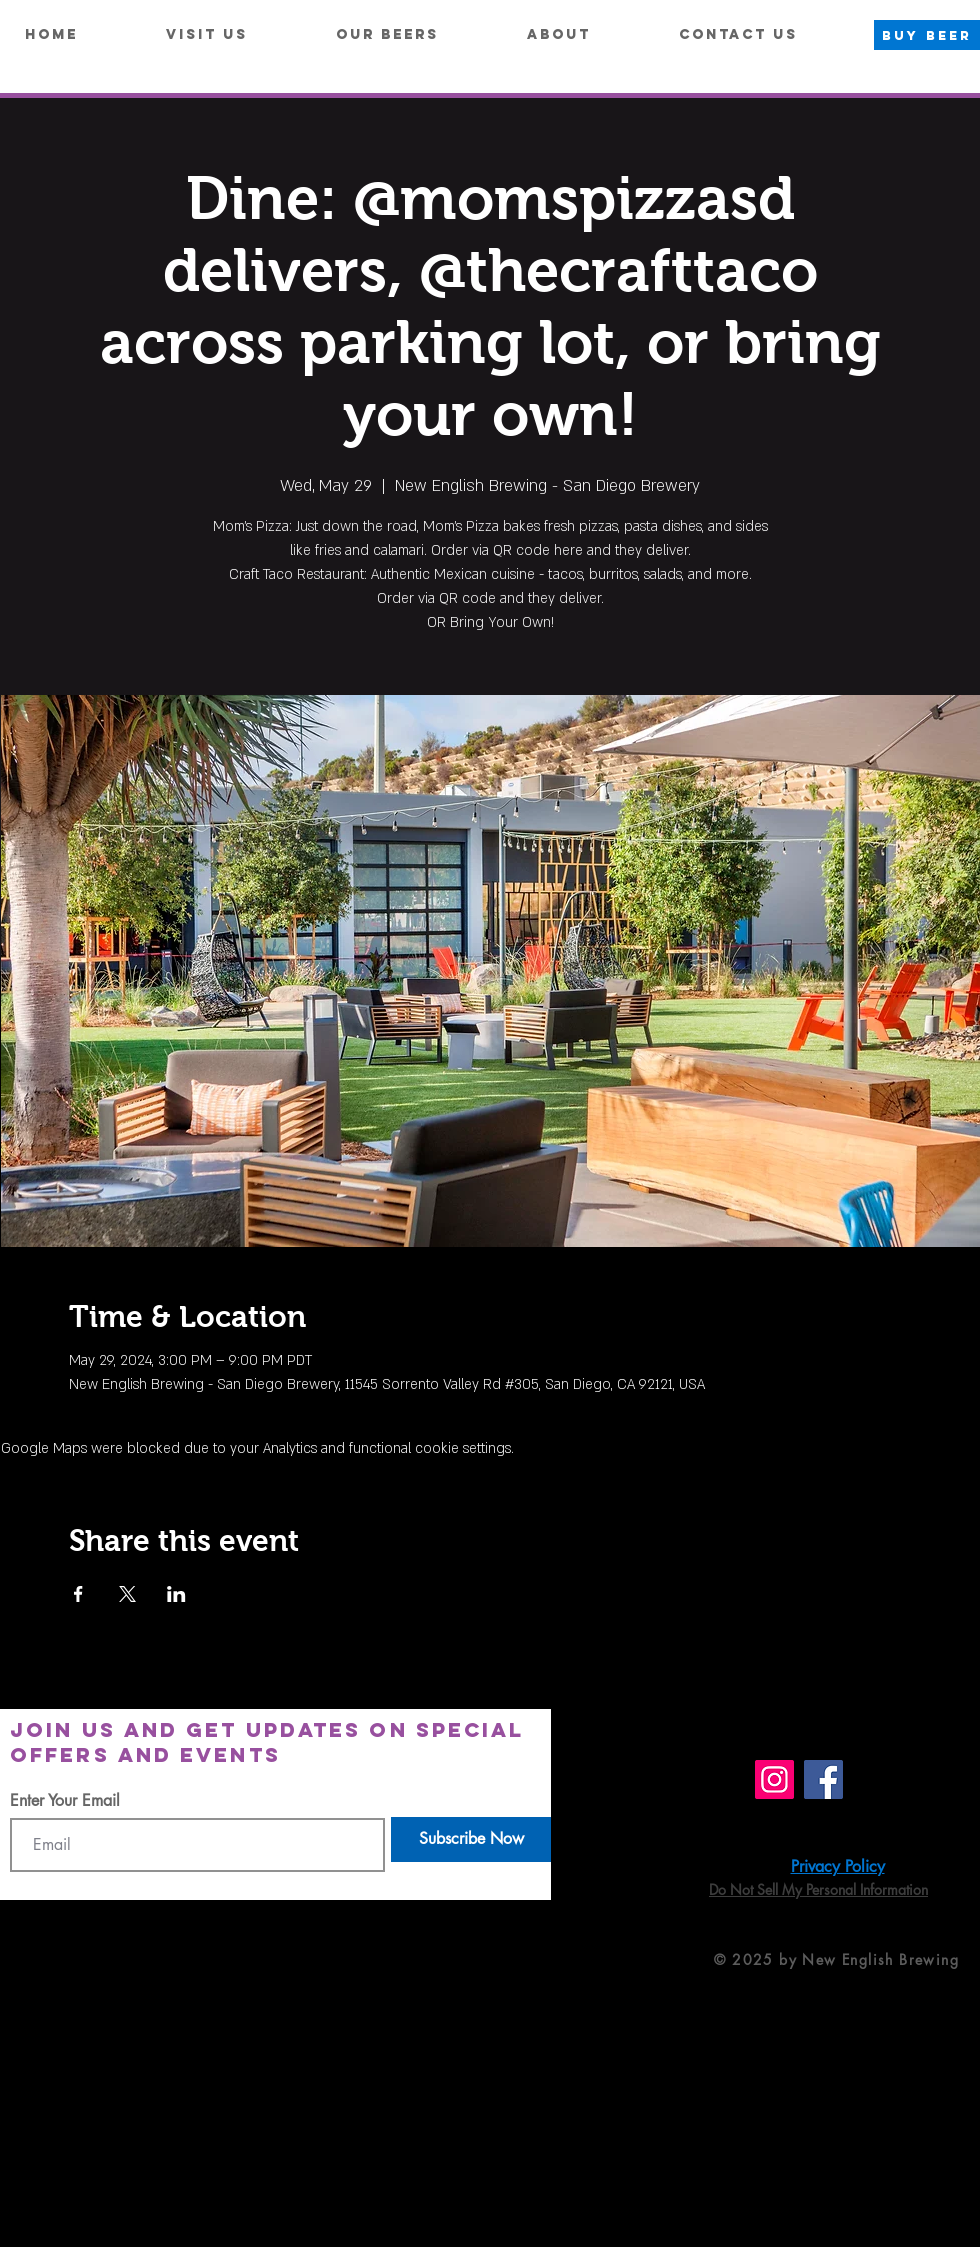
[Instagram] (774, 1779)
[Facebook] (823, 1779)
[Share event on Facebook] (78, 1594)
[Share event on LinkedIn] (176, 1594)
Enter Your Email (65, 1801)
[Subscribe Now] (471, 1839)
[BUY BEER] (927, 35)
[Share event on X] (127, 1594)
